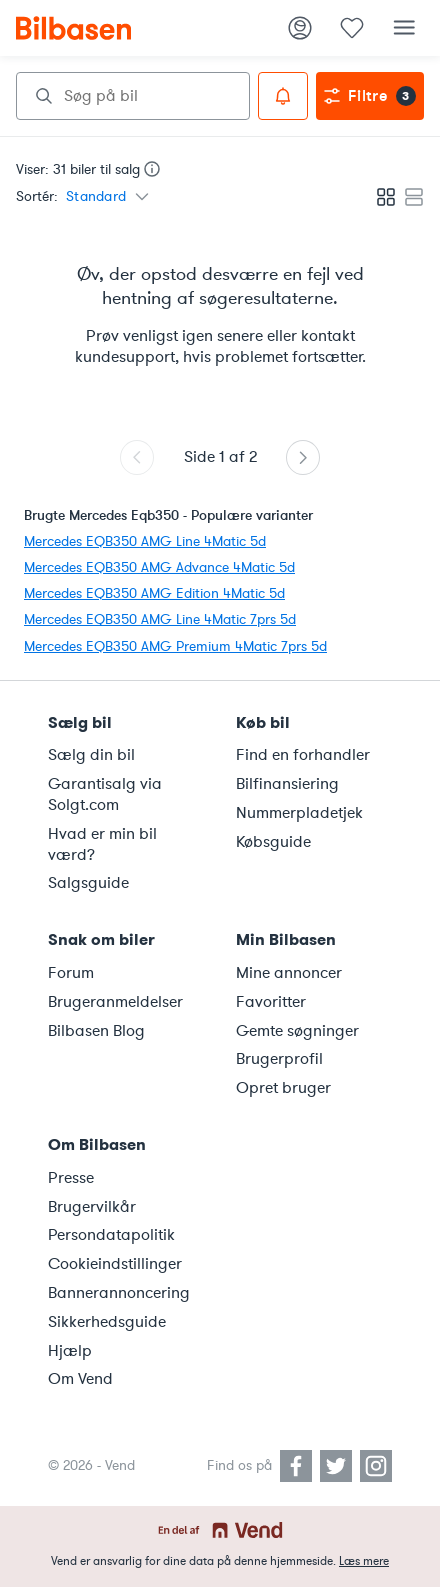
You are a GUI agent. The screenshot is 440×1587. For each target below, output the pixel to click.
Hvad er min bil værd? (102, 844)
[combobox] (133, 96)
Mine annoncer (289, 973)
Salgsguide (88, 883)
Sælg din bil (91, 755)
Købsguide (273, 842)
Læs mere (364, 1561)
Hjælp (70, 1351)
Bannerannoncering (119, 1293)
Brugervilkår (92, 1207)
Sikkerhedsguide (107, 1322)
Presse (71, 1178)
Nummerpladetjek (299, 813)
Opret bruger (283, 1088)
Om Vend (80, 1379)
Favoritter (271, 1002)
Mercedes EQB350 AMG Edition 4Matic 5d (154, 593)
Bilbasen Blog (96, 1031)
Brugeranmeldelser (115, 1002)
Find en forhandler (303, 755)
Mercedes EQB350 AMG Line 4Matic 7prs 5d (160, 619)
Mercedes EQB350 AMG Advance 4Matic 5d (159, 567)
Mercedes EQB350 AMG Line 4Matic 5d (145, 541)
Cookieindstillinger (115, 1264)
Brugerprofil (279, 1059)
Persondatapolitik (111, 1235)
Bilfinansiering (287, 784)
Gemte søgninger (297, 1031)
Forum (71, 973)
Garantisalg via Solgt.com (105, 794)
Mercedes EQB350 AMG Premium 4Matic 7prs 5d (175, 646)
